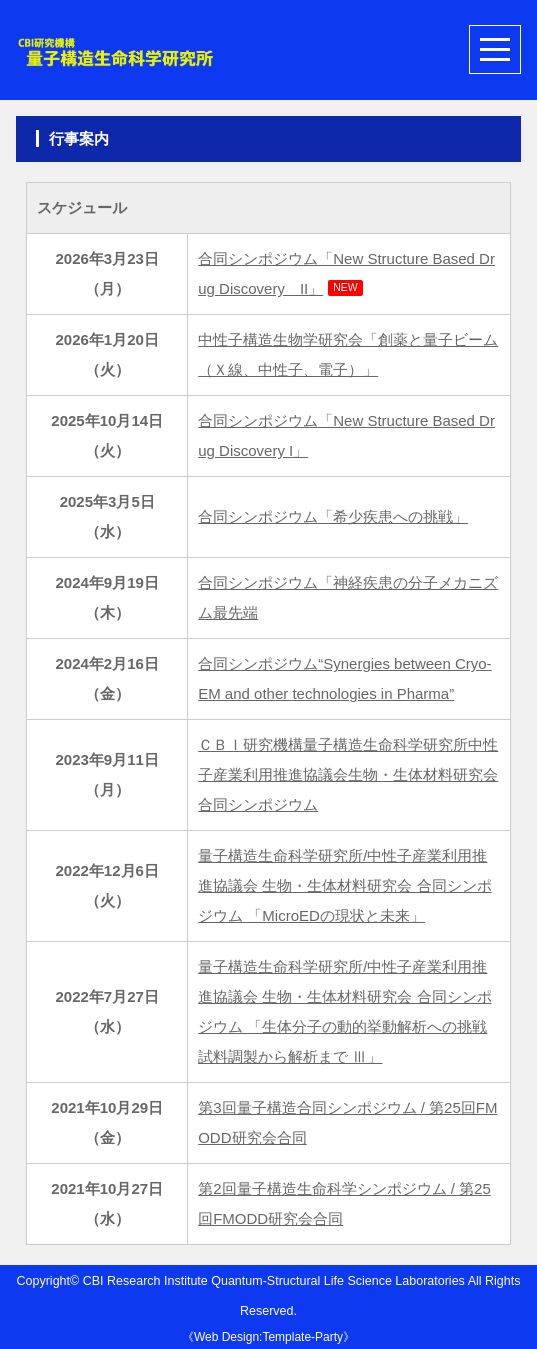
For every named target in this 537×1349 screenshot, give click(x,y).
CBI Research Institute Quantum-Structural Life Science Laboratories (274, 1281)
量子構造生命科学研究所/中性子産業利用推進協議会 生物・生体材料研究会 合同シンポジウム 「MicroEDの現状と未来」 (344, 885)
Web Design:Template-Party (268, 1337)
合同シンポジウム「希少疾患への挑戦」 (333, 516)
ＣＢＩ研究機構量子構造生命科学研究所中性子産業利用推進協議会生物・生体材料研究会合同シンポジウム (348, 774)
